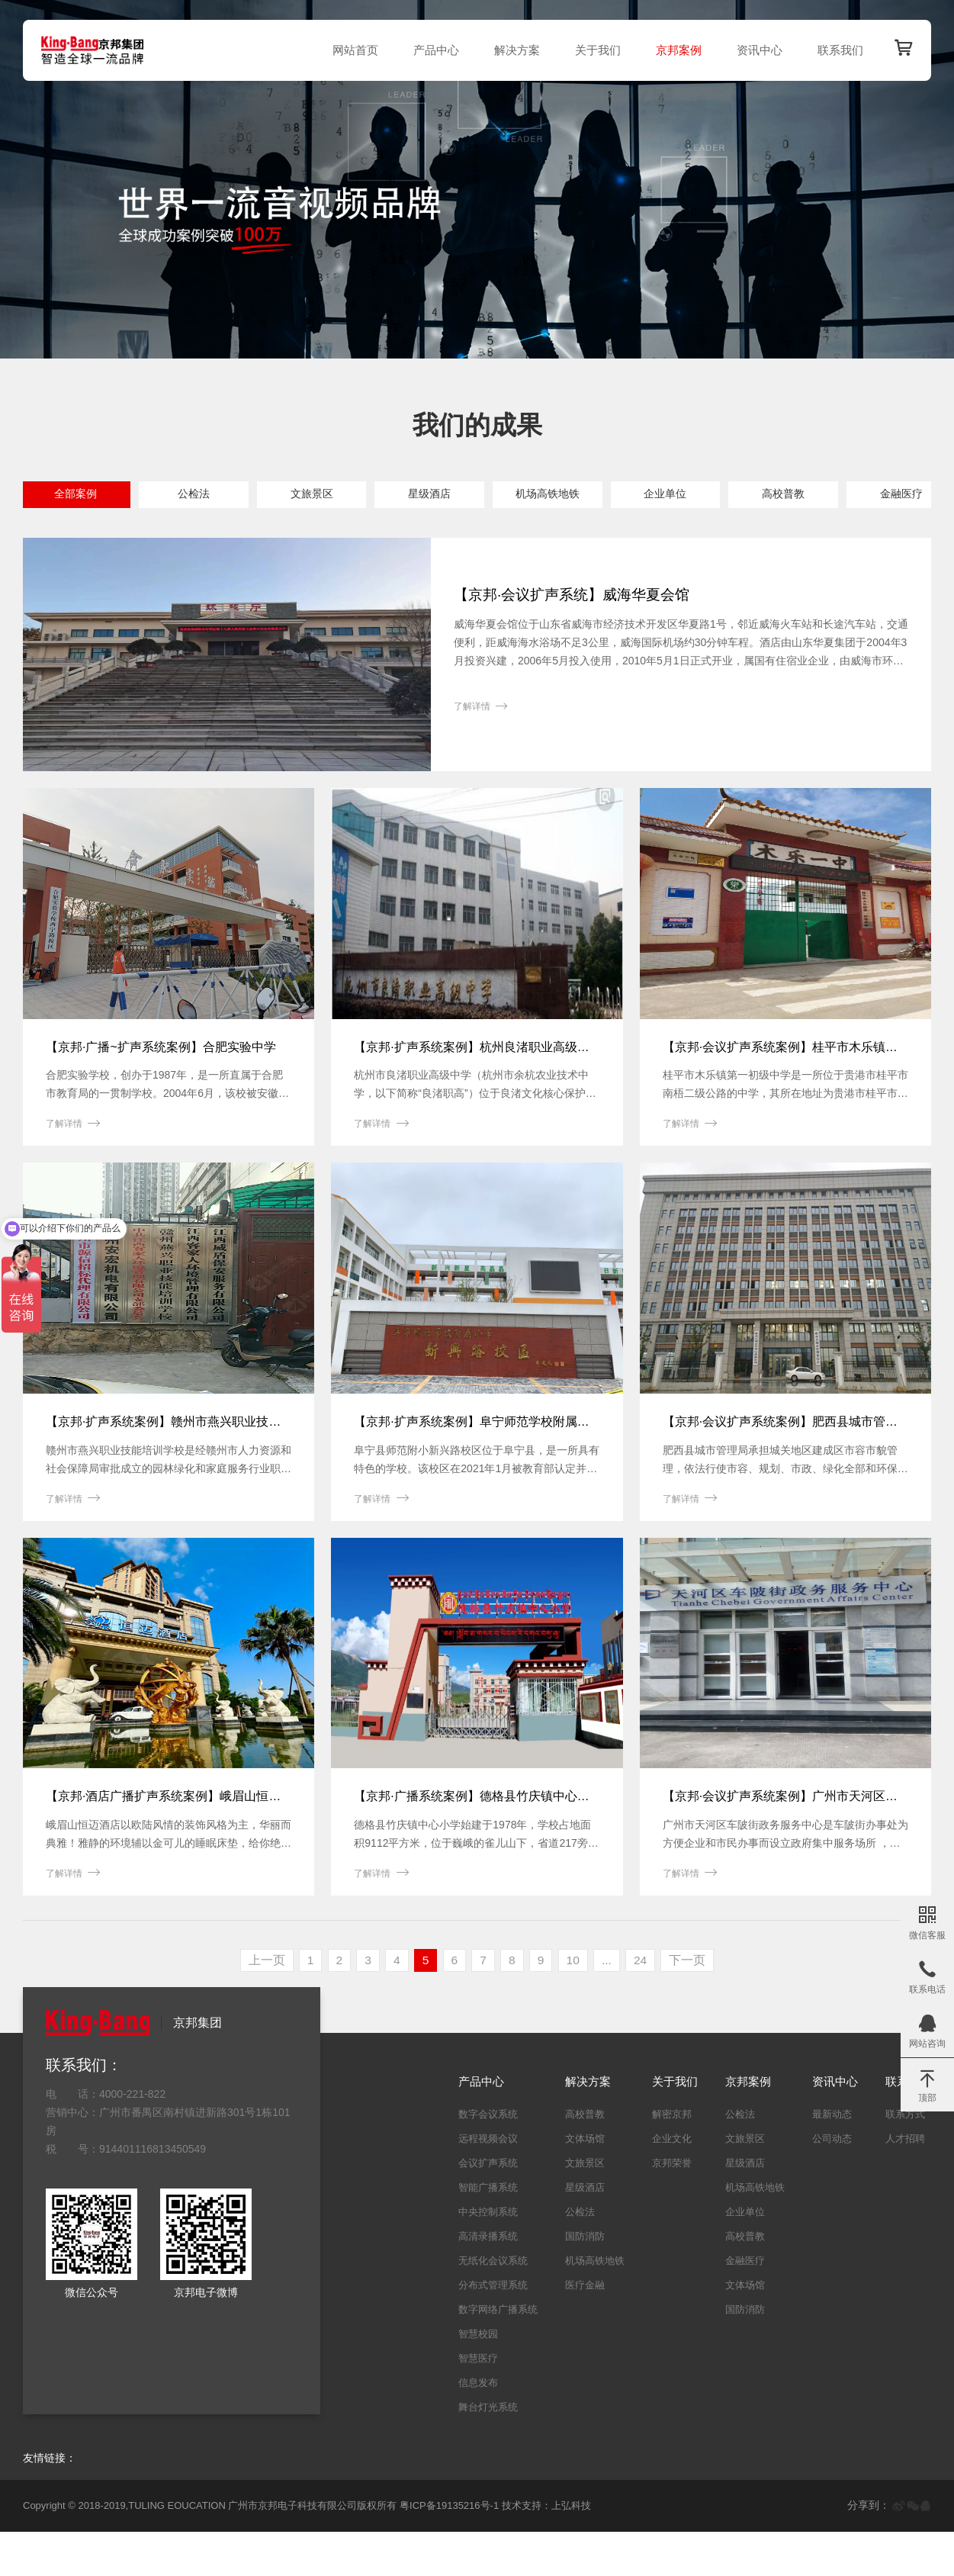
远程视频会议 (488, 2182)
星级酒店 (466, 495)
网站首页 (351, 49)
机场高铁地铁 (595, 495)
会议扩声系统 (488, 2207)
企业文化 (672, 2182)
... (610, 2004)
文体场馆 (209, 532)
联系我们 (836, 49)
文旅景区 (337, 495)
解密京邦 (672, 2158)
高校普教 (851, 495)
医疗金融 (585, 2329)
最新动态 (832, 2158)
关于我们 (594, 49)
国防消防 (337, 532)
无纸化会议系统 (493, 2305)
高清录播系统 (488, 2280)
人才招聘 (905, 2182)
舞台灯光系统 (488, 2451)
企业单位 (723, 495)
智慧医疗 (478, 2402)
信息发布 (478, 2427)
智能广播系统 (488, 2231)
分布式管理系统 (493, 2329)
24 (645, 2004)
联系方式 (905, 2158)
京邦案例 (675, 49)
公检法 (210, 495)
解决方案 (513, 49)
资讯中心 (756, 49)
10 (576, 2004)
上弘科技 (571, 2550)
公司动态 (832, 2182)
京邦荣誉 (672, 2207)
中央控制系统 (488, 2256)
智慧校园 (478, 2378)
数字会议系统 (488, 2158)
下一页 (693, 2004)
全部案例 (80, 495)
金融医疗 (80, 532)
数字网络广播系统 (498, 2353)
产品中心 (432, 49)
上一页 (261, 2004)
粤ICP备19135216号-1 (449, 2550)
